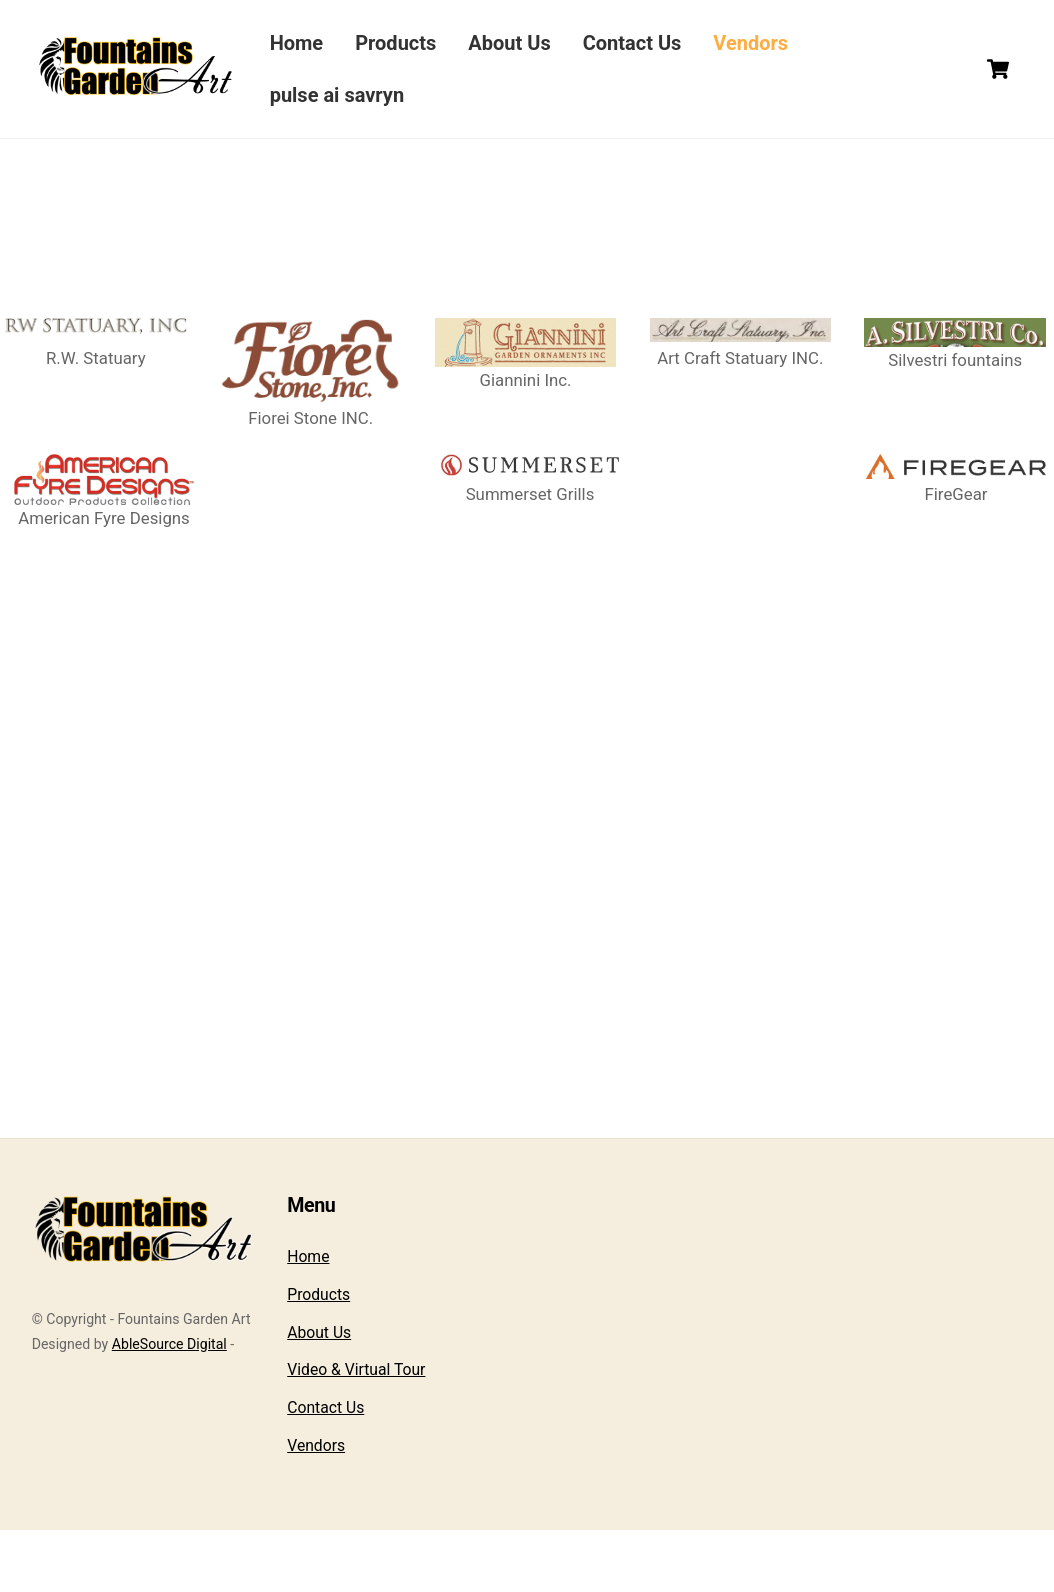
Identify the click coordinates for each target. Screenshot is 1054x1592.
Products (399, 43)
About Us (513, 43)
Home (300, 43)
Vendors (754, 43)
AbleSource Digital (169, 1406)
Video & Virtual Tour (356, 1431)
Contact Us (635, 43)
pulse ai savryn (340, 95)
